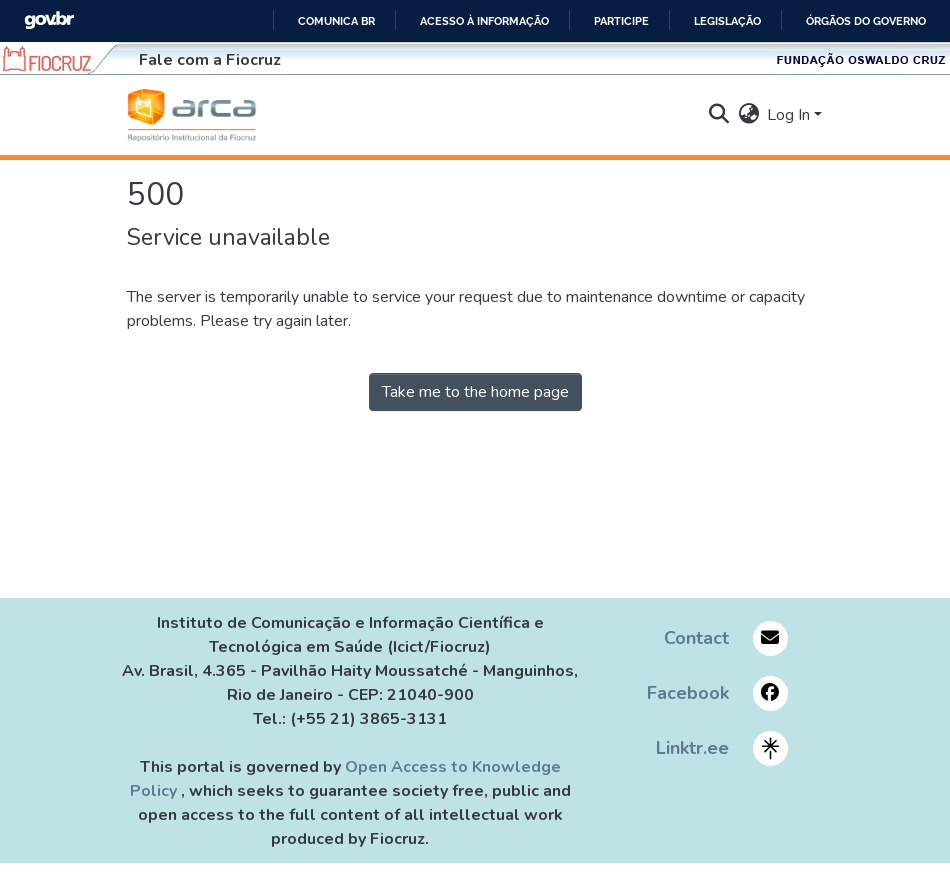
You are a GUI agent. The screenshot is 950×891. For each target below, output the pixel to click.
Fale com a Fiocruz (210, 60)
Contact (696, 638)
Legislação (727, 21)
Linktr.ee (692, 748)
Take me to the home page (475, 392)
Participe (621, 21)
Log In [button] (790, 115)
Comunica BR (336, 21)
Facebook (688, 693)
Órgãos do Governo (866, 21)
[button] (192, 115)
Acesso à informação (484, 21)
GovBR (49, 20)
